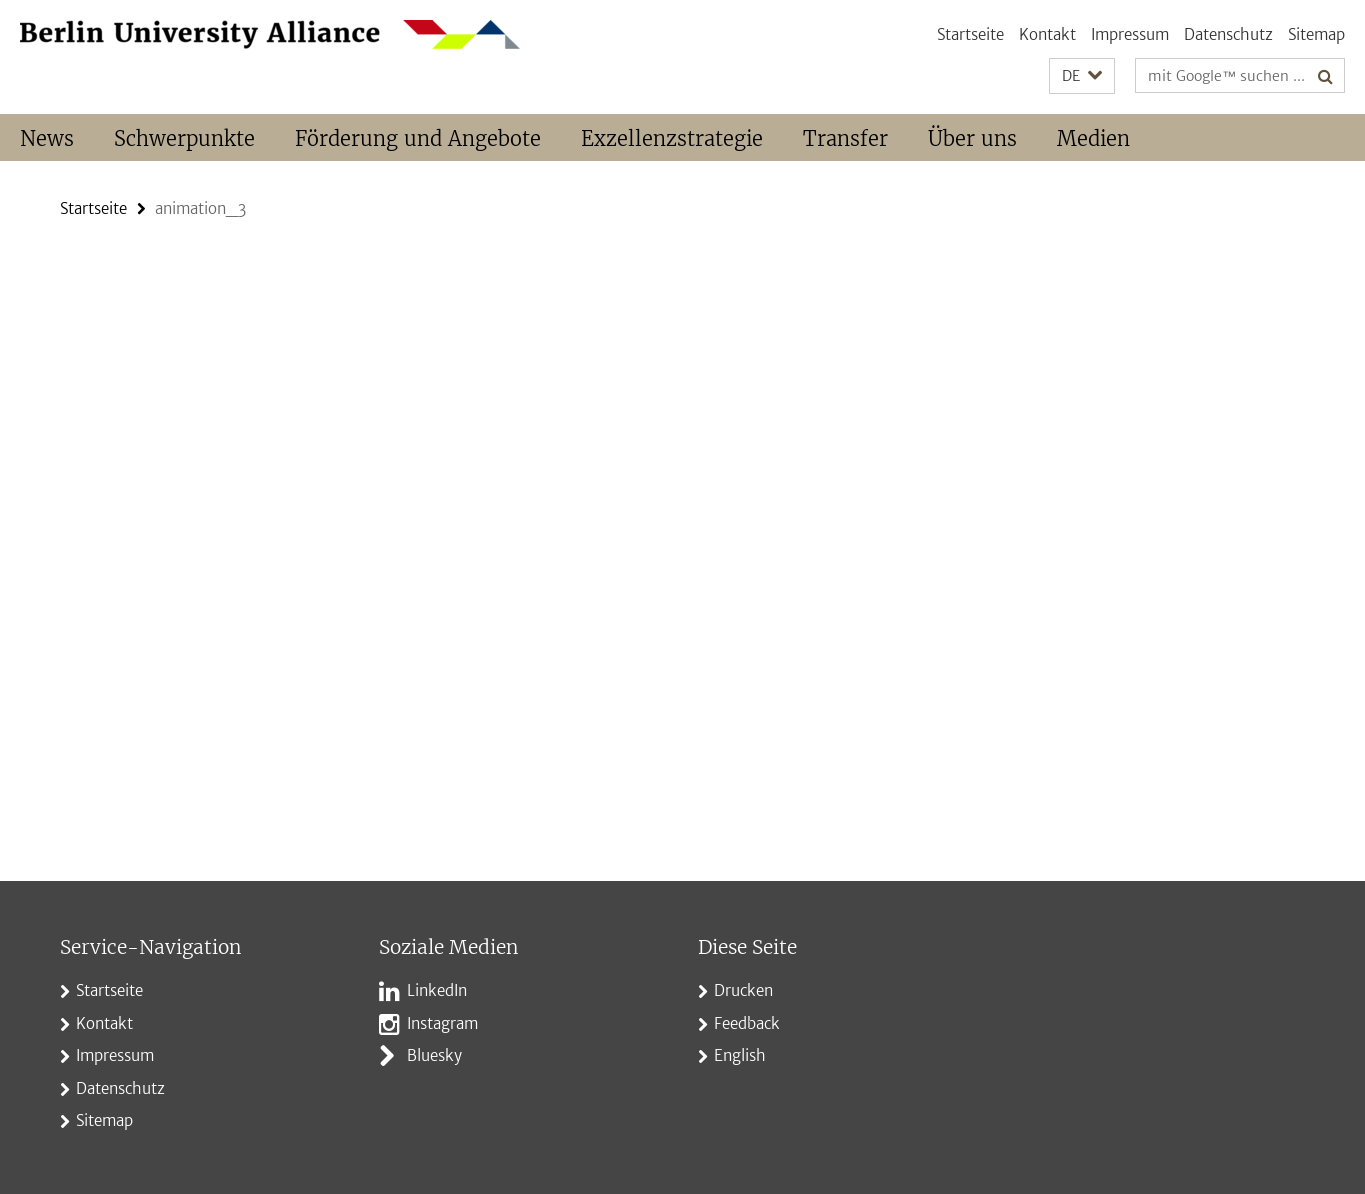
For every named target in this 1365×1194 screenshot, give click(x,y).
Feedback (747, 1023)
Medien (1093, 138)
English (740, 1055)
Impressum (1130, 34)
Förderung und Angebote (418, 138)
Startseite (970, 34)
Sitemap (1316, 34)
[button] (1082, 76)
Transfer (845, 138)
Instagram (442, 1023)
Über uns (972, 138)
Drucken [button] (743, 990)
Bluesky (434, 1055)
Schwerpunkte (184, 138)
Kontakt (1047, 34)
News (47, 138)
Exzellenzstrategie (672, 138)
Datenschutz (1228, 34)
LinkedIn (437, 990)
